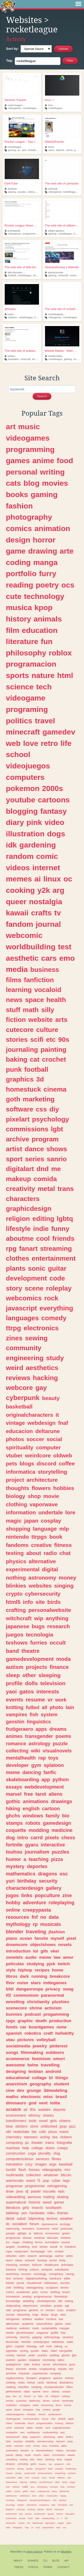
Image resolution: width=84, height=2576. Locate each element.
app (45, 1779)
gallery (53, 1888)
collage (39, 2077)
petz (35, 2292)
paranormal (52, 1995)
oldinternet (64, 2491)
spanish (14, 2033)
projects (36, 1667)
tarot (40, 1794)
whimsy (34, 2115)
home (57, 1970)
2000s (52, 788)
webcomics (24, 1298)
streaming (56, 1248)
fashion (19, 506)
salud (21, 2218)
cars (49, 958)
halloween (51, 2283)
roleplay (59, 1288)
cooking (20, 890)
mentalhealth (21, 1758)
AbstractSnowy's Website (62, 267)
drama (27, 2237)
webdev (44, 2109)
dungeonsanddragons (40, 2500)
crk (46, 2396)
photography (29, 517)
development (26, 1278)
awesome (15, 2065)
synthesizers (55, 2414)
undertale (50, 1512)
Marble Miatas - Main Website (62, 350)
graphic (25, 2020)
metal (46, 1188)
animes (14, 1736)
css (41, 1109)
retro (49, 743)
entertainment (53, 1258)
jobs (68, 2464)
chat (65, 1553)
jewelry (40, 2046)
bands (10, 2283)
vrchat (36, 2445)
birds (53, 1602)
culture (47, 1029)
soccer (35, 1439)
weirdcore (38, 1455)
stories (17, 1039)
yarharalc (51, 188)
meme (13, 1772)
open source (34, 2551)
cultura (34, 2269)
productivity (11, 2518)
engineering (24, 1358)
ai (37, 879)
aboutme (20, 1238)
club (54, 2500)
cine (10, 2090)
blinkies (16, 1586)
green (66, 2233)
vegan (72, 2482)
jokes (41, 2495)
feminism (41, 2058)
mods (35, 2328)
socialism (19, 2224)
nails (26, 2364)
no (43, 1917)
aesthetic (22, 958)
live (14, 2396)
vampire (66, 2391)
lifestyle (18, 1228)
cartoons (54, 799)
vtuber (14, 1455)
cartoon (51, 1808)
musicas (35, 2477)
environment (16, 2115)
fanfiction (39, 980)
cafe (42, 2132)
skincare (52, 2237)
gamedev (58, 732)
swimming (12, 2228)
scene (34, 1288)
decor (59, 2405)
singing (63, 1586)
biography (17, 2527)
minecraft (63, 275)
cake (37, 2518)
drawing (42, 551)
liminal (31, 2382)
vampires (16, 1714)
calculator (71, 2450)
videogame (25, 698)
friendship (60, 2296)
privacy (52, 1989)
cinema (54, 1089)
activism (53, 2008)
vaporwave (44, 1504)
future (31, 2423)
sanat (9, 2409)
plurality (44, 2153)
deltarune (47, 1431)
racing (70, 2274)
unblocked (49, 2126)
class (27, 2391)
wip (38, 1618)
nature (43, 675)
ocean (26, 1938)
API (66, 2560)
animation (52, 528)
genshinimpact (25, 2332)
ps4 (24, 150)
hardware (37, 2213)
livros (39, 2242)
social (54, 1439)
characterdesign (24, 1888)
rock (51, 1298)
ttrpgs (39, 1537)
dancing (31, 1772)
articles (9, 2400)
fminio (49, 147)
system (49, 1714)
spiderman (34, 2400)
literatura (13, 2208)
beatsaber (13, 359)
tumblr (11, 2170)
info (28, 1602)
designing (16, 2071)
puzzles (60, 1852)
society (10, 2355)
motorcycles (52, 2495)
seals (35, 2405)
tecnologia (39, 1635)
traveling (36, 1931)
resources (17, 1917)
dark (24, 1976)
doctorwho (11, 2523)
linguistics (39, 1721)
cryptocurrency (15, 2378)
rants (68, 2323)
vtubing (23, 2459)
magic (14, 1521)
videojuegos (28, 766)
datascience (11, 2482)
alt (25, 2109)
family (53, 1815)
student (61, 2084)
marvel (14, 1794)
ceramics (67, 2337)
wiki (35, 1751)
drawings (61, 1801)
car (23, 2027)
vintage (15, 1423)
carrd (36, 1837)
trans (66, 1188)
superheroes (40, 2373)
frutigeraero (19, 1729)
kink (8, 2487)
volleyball (46, 2039)
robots (32, 1823)
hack (32, 2491)
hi (61, 2246)
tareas (17, 2491)
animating (23, 2464)
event (30, 2180)
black (64, 2482)
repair (28, 2455)
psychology (50, 1119)
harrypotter (66, 2350)
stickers (21, 2126)
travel (45, 720)
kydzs (9, 314)
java (19, 2191)
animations (35, 1801)
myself (57, 1938)
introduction (18, 1951)
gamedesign (57, 1823)
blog (31, 483)
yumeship (21, 2400)
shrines (69, 2378)
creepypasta (37, 1910)
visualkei (59, 2468)
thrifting (19, 2287)
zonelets (14, 1957)
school (18, 754)
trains (49, 2143)
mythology (18, 1924)
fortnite (37, 275)
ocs (67, 585)
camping (36, 2387)
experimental (22, 1569)
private (22, 2518)
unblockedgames (15, 2414)
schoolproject (41, 2342)
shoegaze (28, 2409)
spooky (29, 2468)
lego (66, 2180)
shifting (33, 2482)
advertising (49, 2437)
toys (53, 1758)
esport (76, 359)
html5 (13, 1602)
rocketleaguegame (56, 314)
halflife (25, 2487)
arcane (28, 2514)
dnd (43, 1168)
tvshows (17, 1643)
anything (57, 1618)
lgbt (57, 1129)
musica (19, 607)
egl (67, 2305)
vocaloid (47, 989)
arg (58, 890)
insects (37, 2208)
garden (22, 2360)
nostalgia (45, 901)
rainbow (15, 2487)
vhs (49, 2251)
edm (22, 2256)
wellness (24, 2328)
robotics (32, 2033)
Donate (33, 2560)
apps (41, 1729)
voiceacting (47, 2405)
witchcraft (19, 1618)
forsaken (31, 2378)
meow (45, 1957)
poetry (47, 585)
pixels (52, 1837)
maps (16, 2242)
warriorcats (15, 2180)
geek (33, 2464)
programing (27, 709)
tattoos (38, 2233)
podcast (33, 2014)
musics (37, 2455)
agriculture (50, 2523)
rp (35, 1924)
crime (9, 2427)
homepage (38, 2251)
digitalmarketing (36, 2278)
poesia (9, 2455)
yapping (37, 2337)
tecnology (10, 2505)
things (61, 2077)
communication (31, 2418)
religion (18, 1218)
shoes (43, 2246)
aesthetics (42, 1367)
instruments (11, 2514)
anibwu (10, 356)
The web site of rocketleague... (62, 309)
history (18, 619)
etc (51, 1039)
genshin (15, 1721)
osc (64, 1874)
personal (21, 472)
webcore (19, 1387)
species (57, 2378)
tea (55, 2137)
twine (33, 2065)
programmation (45, 2423)
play (8, 2396)
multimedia (14, 2175)
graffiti (54, 2332)
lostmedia (20, 2423)
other (29, 1675)
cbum (51, 150)
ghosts (66, 2355)
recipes (42, 1970)
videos (31, 191)
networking (23, 2314)
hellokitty (64, 2033)
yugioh (61, 2523)
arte (66, 551)
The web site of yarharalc (62, 183)
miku (51, 2213)
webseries (58, 2342)
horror (44, 540)
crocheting (49, 2360)
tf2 (8, 1995)
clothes (17, 1258)
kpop (43, 607)
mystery (15, 1866)
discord (46, 1464)
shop (34, 1496)
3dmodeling (55, 2090)
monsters (28, 2228)
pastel (35, 2191)
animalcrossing (45, 2441)
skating (62, 2197)
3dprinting (36, 2218)
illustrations (66, 2382)
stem (34, 2495)
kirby (62, 2260)
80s (33, 2109)
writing (52, 472)
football (12, 275)
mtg (38, 2409)
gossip (51, 2514)
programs (45, 2378)
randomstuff (29, 2473)
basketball (19, 1407)
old (8, 2132)
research (58, 1626)
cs (34, 2396)
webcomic (24, 935)
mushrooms (39, 2514)
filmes (56, 2159)
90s (63, 1039)
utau (10, 2039)
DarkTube (11, 183)
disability (29, 2441)
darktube (11, 188)
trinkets (66, 2237)
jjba (74, 2355)
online (13, 1910)
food (65, 460)
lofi (66, 2518)
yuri (10, 1881)
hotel (30, 2518)
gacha (58, 2323)
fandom (19, 924)
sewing (36, 1338)
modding (39, 1830)
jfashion (57, 1931)
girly (26, 2208)
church (41, 2414)
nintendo (17, 1537)
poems (63, 1736)
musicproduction (54, 2387)
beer (64, 2528)
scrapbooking (47, 2369)
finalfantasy (71, 2468)
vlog (56, 2153)
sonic (36, 1268)
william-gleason (54, 230)
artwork (30, 2260)
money (67, 1578)
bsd (34, 2246)
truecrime (43, 2228)
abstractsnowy (54, 272)
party (70, 2441)
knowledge (13, 2301)
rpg (11, 1248)
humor (13, 1859)
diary (15, 822)
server (46, 2364)
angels (10, 2246)
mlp (64, 1529)
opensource (49, 2224)
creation (71, 2310)
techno (52, 2218)
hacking (45, 1377)
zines (14, 1338)
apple (71, 2418)
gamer (59, 2202)
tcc (8, 2242)
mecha (21, 2523)
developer (17, 1765)
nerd (55, 2228)
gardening (37, 845)
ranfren (59, 2514)
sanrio (57, 1159)
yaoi (11, 1692)
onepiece (34, 2360)
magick (68, 2459)
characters (22, 1198)
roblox (60, 653)
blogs (26, 1464)
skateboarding (22, 1779)
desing (20, 2468)
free (28, 1794)
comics (19, 528)
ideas (18, 2260)
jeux (32, 2487)
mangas (64, 2328)
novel (43, 2121)
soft (41, 2346)
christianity (38, 2001)
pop (46, 2180)
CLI (45, 2560)
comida (45, 1178)
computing (14, 2143)
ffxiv (10, 1982)
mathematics (20, 1874)
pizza (57, 1859)
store (34, 2126)
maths (12, 2096)
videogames (14, 108)
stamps (14, 1823)
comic (47, 856)
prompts (71, 2473)
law (57, 1957)
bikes (70, 2387)
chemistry (13, 2137)
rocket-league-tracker (17, 105)
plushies (60, 2001)
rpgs (10, 2020)
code (57, 1278)
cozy (28, 2164)
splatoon (12, 317)
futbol (32, 1707)
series (34, 1159)
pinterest (58, 2046)
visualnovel (34, 2283)
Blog (56, 2560)
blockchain (12, 2342)
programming (30, 233)
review (33, 2369)
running (39, 1976)
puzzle (60, 1743)
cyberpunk (22, 1397)
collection (33, 2175)
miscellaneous (45, 2482)
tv (57, 912)
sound (65, 2242)
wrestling (15, 2001)
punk (14, 1069)
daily (20, 2477)
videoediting (15, 2197)
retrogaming (57, 2186)
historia (34, 2202)
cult (69, 2477)
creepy (62, 2148)
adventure (34, 1902)
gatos (77, 150)
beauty (51, 1398)
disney (46, 2400)
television (52, 1683)
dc (8, 2224)
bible (67, 2278)
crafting (16, 1610)
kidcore (37, 2264)
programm (59, 2464)
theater (37, 2143)
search (32, 2256)
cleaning (11, 2264)
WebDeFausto (54, 141)
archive (17, 1139)
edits (8, 2527)
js (30, 2233)
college (37, 2148)
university (11, 2337)
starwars (31, 2137)
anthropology (52, 2337)
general (33, 2310)
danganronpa (29, 1989)
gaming (12, 150)
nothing (16, 1578)
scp (50, 2464)
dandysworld (12, 2437)
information (21, 1512)
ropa (9, 2251)
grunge (34, 2090)
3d (40, 1079)
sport (14, 1159)
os (20, 2396)
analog (27, 2296)
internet (46, 867)
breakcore (60, 1976)
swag (68, 1989)
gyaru (31, 1845)
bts (34, 2132)
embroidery (12, 2450)
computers (25, 777)
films (13, 980)
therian (63, 2213)
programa (19, 2310)
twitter (29, 2427)
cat (34, 1059)
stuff (13, 1009)
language (45, 1529)
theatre (31, 1651)
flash (22, 2170)
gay (41, 1387)
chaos (9, 2423)
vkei (55, 1951)
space (34, 999)
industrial (19, 2427)
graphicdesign (28, 1208)
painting (53, 1049)
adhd (64, 2445)
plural (20, 2283)
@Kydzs (10, 309)
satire (60, 2437)
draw (10, 2191)
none (61, 2027)
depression (30, 2305)
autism (14, 1667)
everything (56, 1308)
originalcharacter (62, 2427)
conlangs (10, 2500)
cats (13, 483)
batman (21, 2355)
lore (70, 1512)
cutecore (20, 1029)
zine (67, 1895)
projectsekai (48, 2527)
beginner (10, 2509)
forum (34, 2224)
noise (22, 1982)
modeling (23, 2246)
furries (38, 1643)
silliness (61, 2477)
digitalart (20, 1168)
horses (34, 2170)
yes (24, 2213)
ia (32, 2450)
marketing (39, 1099)
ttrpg (13, 1328)
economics (52, 2233)
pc (19, 150)
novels (65, 1944)
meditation (11, 2405)
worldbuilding (30, 946)
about (33, 1553)
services (42, 2159)
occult (58, 1643)
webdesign (42, 1423)
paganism (35, 2437)
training (59, 2423)
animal (55, 2400)
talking (58, 2346)
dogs (56, 833)
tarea (54, 2491)
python (61, 1779)
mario (63, 2132)
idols (8, 2441)
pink (34, 822)
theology (32, 2346)
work (60, 1700)
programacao (43, 2296)
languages (22, 1318)
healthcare (51, 2264)
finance (59, 1667)
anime (43, 460)
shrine (35, 2008)
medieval (11, 2328)
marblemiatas (53, 356)
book (55, 1537)
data (53, 1917)
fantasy (53, 811)
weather (66, 2218)
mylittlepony (33, 2432)
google (56, 2409)
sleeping (50, 1675)
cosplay (51, 1521)
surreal (10, 2314)
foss (63, 2332)
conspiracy (56, 2274)
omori (59, 2058)
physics (16, 1561)
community (23, 1348)
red (28, 2523)
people (10, 2233)
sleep (13, 1675)
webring (23, 2482)
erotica (36, 2364)
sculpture (52, 2287)
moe (38, 2527)
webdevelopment (44, 1787)
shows (56, 1149)
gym (36, 1765)
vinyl (28, 2445)
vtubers (66, 2137)
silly (47, 1009)
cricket (59, 2251)
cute (13, 596)
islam (40, 2459)
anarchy (25, 2337)
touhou (14, 1852)
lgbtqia (21, 2233)
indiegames (55, 1982)
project (15, 1480)
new (22, 2432)
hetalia (39, 2427)
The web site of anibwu (19, 350)
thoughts (17, 1488)
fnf (35, 1917)
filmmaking (32, 2052)
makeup (18, 1178)
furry (47, 573)
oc (67, 879)
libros (11, 1976)
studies (20, 2505)
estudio (62, 2369)
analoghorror (13, 2364)
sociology (40, 2274)
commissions (27, 1129)
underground (43, 2491)
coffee (67, 1464)
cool (43, 1238)
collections (24, 2495)
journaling (22, 1049)
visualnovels (57, 1751)
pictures (25, 2039)
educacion (19, 1431)
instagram (24, 2405)
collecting (17, 1751)
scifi (36, 1039)
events (14, 1700)
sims (44, 2445)
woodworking (48, 2518)
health (56, 999)
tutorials (26, 2342)
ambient (27, 2319)
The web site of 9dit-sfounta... (21, 267)
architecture (42, 1480)
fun (46, 641)
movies (55, 483)
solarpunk (59, 2509)
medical (39, 2237)
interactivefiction (44, 2450)
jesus (52, 2132)
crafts (41, 912)
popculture (47, 1895)
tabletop (12, 2213)
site (40, 1602)
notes (21, 2382)
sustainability (49, 2328)
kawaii (17, 912)
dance (34, 1149)
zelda (9, 2445)
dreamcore (17, 1944)
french (27, 2396)
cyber (56, 2180)
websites (40, 1586)
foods (11, 2027)
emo (67, 958)
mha (27, 2477)
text (8, 2278)
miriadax (31, 2414)
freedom (70, 2246)
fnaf (63, 1423)
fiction (16, 1019)
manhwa (12, 2148)
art (10, 426)
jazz (72, 2126)
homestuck (23, 1089)
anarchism (16, 2084)
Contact (63, 2567)
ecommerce (17, 2058)
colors (10, 2292)
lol (35, 1951)
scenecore (16, 2008)
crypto (14, 1594)
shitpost (55, 2396)
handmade (67, 2400)
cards (40, 2382)
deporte (60, 150)
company (55, 2373)
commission (58, 2455)
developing (42, 2487)
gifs (44, 1951)
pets (11, 1464)
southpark (53, 2208)
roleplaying (61, 1902)
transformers (16, 2121)
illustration (25, 833)
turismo (18, 2278)
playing (12, 191)
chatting (27, 2242)
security (48, 1881)
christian (45, 2305)
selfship (55, 2391)
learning (19, 989)
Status (33, 2567)
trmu (49, 105)
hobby (13, 1902)
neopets (42, 2464)
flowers (41, 1488)
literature (22, 641)
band (12, 1651)
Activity (16, 39)
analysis (46, 2269)
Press (18, 2567)
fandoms (17, 1545)
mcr (67, 2170)
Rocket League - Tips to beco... (21, 141)
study (55, 1358)
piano (11, 1938)
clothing (16, 1504)
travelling (50, 2065)
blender (14, 1931)
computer (48, 1447)
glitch (9, 2346)
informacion (60, 2364)
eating (69, 2301)
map (27, 2527)
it (57, 1415)
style (10, 1970)
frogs (35, 2314)
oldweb (62, 1455)
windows (33, 1815)
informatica (20, 1472)
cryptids (19, 2346)
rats (8, 2310)
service (65, 2283)
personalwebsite (49, 1610)
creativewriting (50, 2432)
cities (68, 2523)
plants (15, 1268)
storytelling (52, 1472)
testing (15, 1553)
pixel (71, 1938)
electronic (31, 2096)
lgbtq (65, 1218)
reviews (18, 1377)
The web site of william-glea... (62, 225)
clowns (64, 2121)
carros (69, 150)
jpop (63, 2126)
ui (57, 2518)
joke (32, 2459)
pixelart (18, 1119)
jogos (12, 1895)
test (64, 946)
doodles (25, 2450)
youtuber (18, 2441)
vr (50, 1700)
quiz (62, 2432)
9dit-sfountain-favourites (19, 272)
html (65, 675)
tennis (64, 2287)
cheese (9, 2473)
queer (16, 901)
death (41, 2020)
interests (47, 1692)
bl (51, 2077)
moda (63, 1659)
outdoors (55, 2052)
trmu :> (49, 100)
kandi (53, 2246)
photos (15, 1439)
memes (19, 879)
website (40, 1019)
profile (14, 1683)
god (33, 2103)
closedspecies (46, 2301)
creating (10, 2387)
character (24, 2373)
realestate (21, 2132)
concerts (21, 2369)
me (56, 1168)
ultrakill (62, 2418)
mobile (10, 2332)
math (31, 1009)
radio (50, 1553)
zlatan (76, 233)
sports (17, 675)
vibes (57, 2482)
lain (70, 1707)
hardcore (55, 2278)
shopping (18, 1529)
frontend (54, 2445)
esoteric (10, 2360)
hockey (42, 2260)
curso (44, 2292)
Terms (47, 2567)
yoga (32, 2153)
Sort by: (12, 48)
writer (31, 2355)
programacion (31, 664)
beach (52, 2477)
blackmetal (38, 2523)
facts (59, 2459)
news (14, 999)
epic (61, 2191)
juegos (14, 1635)
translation (14, 2164)
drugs (54, 2314)
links (26, 1895)
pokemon (22, 788)
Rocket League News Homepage (21, 225)
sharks (48, 2115)
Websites (24, 20)
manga (45, 562)
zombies (71, 2487)
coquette (16, 1830)
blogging (22, 811)
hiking (13, 1808)
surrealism (52, 2242)
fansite (41, 1938)
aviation (39, 2319)
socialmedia (18, 2046)
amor (68, 1957)
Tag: (9, 60)
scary (60, 2310)
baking (16, 1059)
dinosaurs (16, 2103)
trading (49, 2197)
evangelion (11, 2432)
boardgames (41, 2027)
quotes (35, 2350)
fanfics (69, 2437)
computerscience (19, 2159)
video (54, 822)
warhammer (11, 2495)
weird (14, 1367)
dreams (58, 1729)
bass (50, 2468)
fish (34, 1714)
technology (38, 359)
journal (48, 924)
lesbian (35, 2071)
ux (66, 2346)
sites (63, 2314)
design (18, 540)
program (45, 1139)
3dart (54, 2350)
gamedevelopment (30, 1659)
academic (28, 2323)
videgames (22, 2500)
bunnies (14, 2014)
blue (9, 2126)
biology (15, 1496)
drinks (49, 2509)
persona (34, 2197)
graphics (20, 1079)
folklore (69, 2423)
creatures (10, 2468)
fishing (23, 2269)
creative (41, 1545)
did (60, 2301)
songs (12, 2052)
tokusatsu (70, 2514)
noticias (66, 2396)
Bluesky (66, 2551)
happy (63, 2495)
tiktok (10, 2218)
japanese (17, 1626)
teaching (39, 1859)
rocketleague (30, 108)
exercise (18, 2445)
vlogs (25, 2437)
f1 (39, 2180)
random (20, 856)
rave (58, 2527)
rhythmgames (13, 2418)
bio (36, 317)
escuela (49, 2191)
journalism (37, 1852)
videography (52, 2170)
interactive (53, 1845)
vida (53, 2418)
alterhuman (12, 2323)
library (44, 2314)
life (65, 743)
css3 (47, 2427)
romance (16, 1743)
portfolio (21, 573)
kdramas (52, 2382)
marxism (60, 2441)
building (54, 2355)
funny (60, 1228)
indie (41, 1228)
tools (32, 2121)
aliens (55, 1794)
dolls (31, 1683)
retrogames (12, 2319)
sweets (71, 2455)
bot (71, 2369)
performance (13, 2391)
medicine (62, 1830)
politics (19, 720)
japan (31, 1521)
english (31, 1808)
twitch (64, 1963)
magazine (42, 2332)
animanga (45, 2256)
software (19, 1109)
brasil (61, 2096)
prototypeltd (12, 230)
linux (52, 879)
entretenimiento (45, 2473)
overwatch (10, 2477)
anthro (9, 2491)
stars (36, 1982)
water (70, 2342)
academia (23, 2292)
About (18, 2560)
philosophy (26, 653)
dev (20, 2090)
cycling (24, 2350)
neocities (23, 2387)
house (45, 2418)
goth (13, 1099)
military (59, 2450)
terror (46, 2391)
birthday (26, 1881)
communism (26, 1995)
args (52, 2164)
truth (49, 2346)
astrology (39, 1743)
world (53, 2260)
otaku (44, 2350)
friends (63, 1238)
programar (14, 2186)
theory (9, 2369)
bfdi (10, 1989)
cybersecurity (42, 1594)
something (11, 2459)
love (30, 743)
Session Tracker (15, 100)
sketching (12, 2274)
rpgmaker (11, 2350)
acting (45, 2137)
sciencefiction (44, 2323)
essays (14, 1787)
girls (53, 2121)
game (16, 551)
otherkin (11, 2256)
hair (61, 2319)
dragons (47, 1874)
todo (62, 2487)
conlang (10, 2382)
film (12, 630)
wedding (28, 2301)
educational (17, 2077)
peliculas (15, 1963)
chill (8, 2287)
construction (15, 2153)
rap (42, 1758)
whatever (51, 2175)
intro (22, 1837)
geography (40, 2084)
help (25, 2148)
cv (42, 2310)
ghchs (13, 1815)
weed (47, 2202)
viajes (46, 2455)
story (14, 1288)
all (44, 1707)
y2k (43, 890)
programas (13, 2237)
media (17, 969)
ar (32, 2527)
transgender (39, 1736)
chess (68, 1837)
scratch (13, 2109)
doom (50, 2148)
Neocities (16, 2551)
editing (43, 1218)
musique (54, 2487)
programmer (35, 2186)
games (18, 460)
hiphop (25, 1970)
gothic (13, 1801)
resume (35, 1700)
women (50, 2310)
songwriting (60, 2473)
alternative (42, 1561)
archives (11, 2373)
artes (69, 2256)
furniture (51, 2319)
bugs (38, 1626)
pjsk (51, 1963)
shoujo (18, 2473)
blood (17, 2409)
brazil (65, 2292)
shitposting (13, 2305)
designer (10, 2464)
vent (43, 2103)
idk (11, 845)
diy (54, 1109)
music (29, 426)
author (59, 2256)
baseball (65, 2164)
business (44, 969)
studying (35, 1963)
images (41, 2164)
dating (18, 2455)
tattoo (61, 2360)
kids (40, 2396)
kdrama (11, 2269)
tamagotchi (40, 2468)
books (17, 494)
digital (50, 1569)
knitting (14, 1707)
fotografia (64, 2143)
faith (53, 2505)
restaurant (21, 2251)
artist (14, 1149)
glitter (25, 2491)
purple (58, 2305)
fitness (63, 1545)
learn (9, 2260)
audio (31, 1957)
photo (56, 1707)
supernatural (16, 2202)
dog (10, 1837)
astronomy (42, 1578)
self (71, 2505)
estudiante (62, 2269)
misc (48, 2096)
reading (19, 585)
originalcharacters (29, 1415)
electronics (41, 1328)
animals (48, 619)
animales (67, 2264)
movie (51, 1496)
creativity (20, 1188)
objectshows (43, 1944)
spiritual (62, 2500)
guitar (57, 1268)
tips (21, 2514)
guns (72, 2364)
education (40, 630)
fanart (28, 1248)
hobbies (63, 1488)
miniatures (44, 2505)
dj (27, 2191)
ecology (65, 2224)
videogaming (34, 2287)
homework (13, 2296)
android (53, 2071)
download (62, 2505)
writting (55, 2292)
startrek (36, 2391)
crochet (54, 1059)
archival (31, 2509)
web (13, 743)
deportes (37, 1866)
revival (67, 2405)
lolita (55, 2103)
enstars (25, 2264)
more (44, 2477)
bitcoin (66, 2175)
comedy (53, 1318)
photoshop (32, 2505)
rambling (49, 2459)
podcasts (66, 2228)
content (46, 2409)
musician (21, 2509)
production (60, 2020)
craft (48, 2033)
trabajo (40, 2509)
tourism (26, 2274)
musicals (50, 1924)
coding (18, 562)
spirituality (19, 1447)
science (20, 686)
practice (42, 2355)
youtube (21, 191)
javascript (21, 1308)
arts (61, 1019)
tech (44, 686)
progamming (56, 2014)
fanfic (49, 1772)
